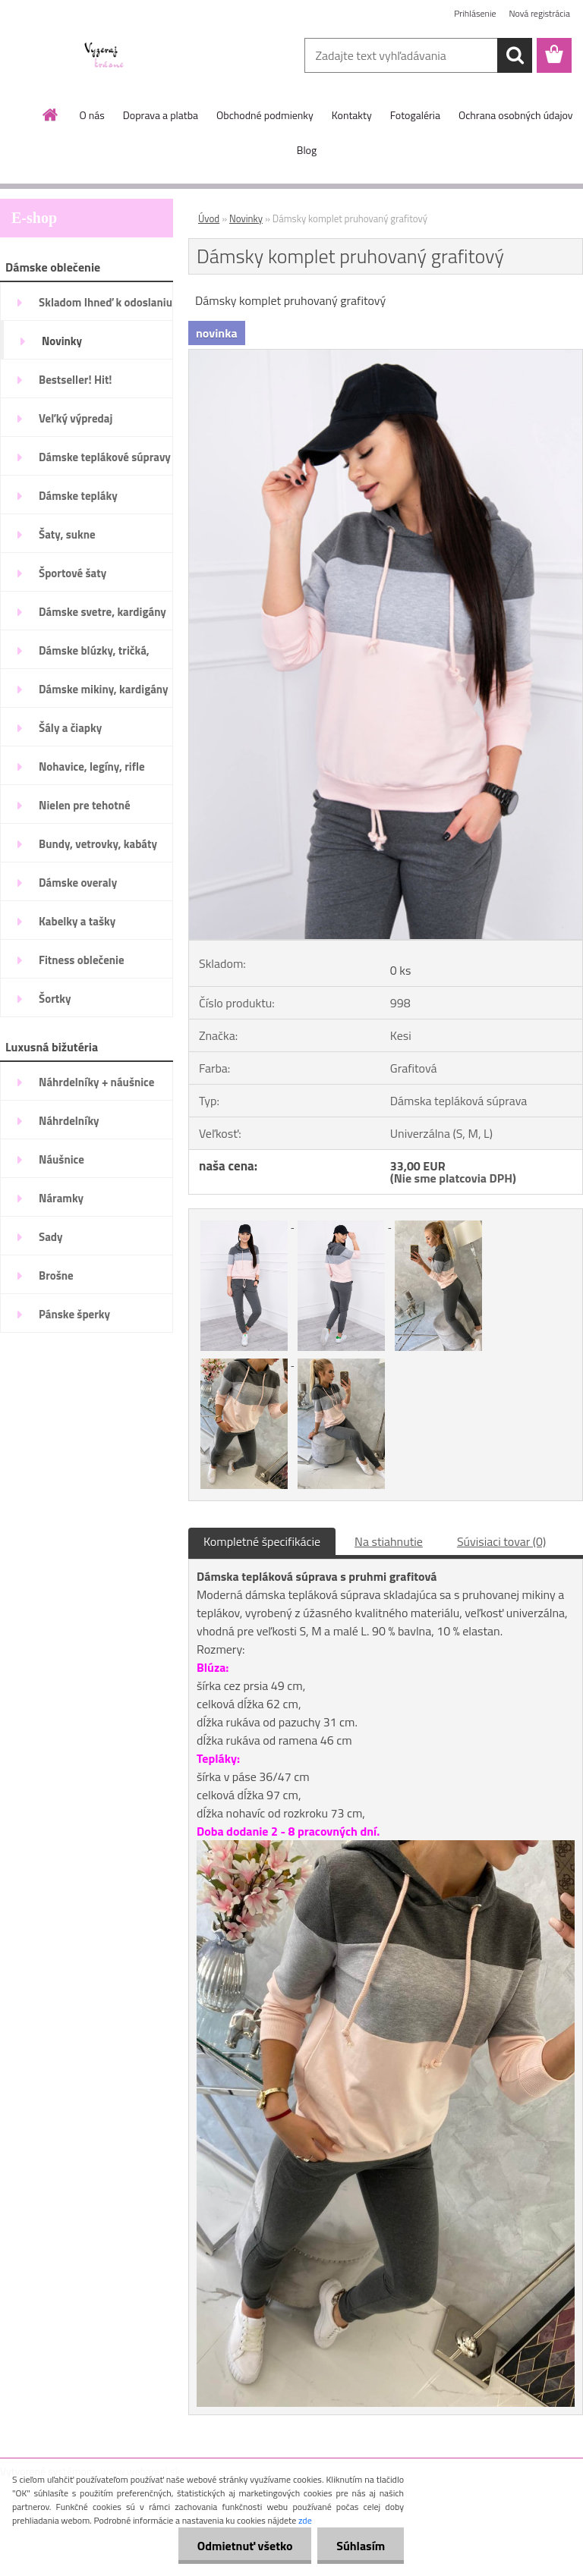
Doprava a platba (160, 115)
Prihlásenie (475, 13)
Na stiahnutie (389, 1541)
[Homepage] (51, 114)
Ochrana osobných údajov (516, 115)
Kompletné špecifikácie (261, 1541)
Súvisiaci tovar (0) (501, 1541)
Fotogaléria (415, 115)
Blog (307, 150)
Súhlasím (360, 2546)
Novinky (246, 218)
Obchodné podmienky (265, 115)
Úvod (208, 218)
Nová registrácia (539, 13)
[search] (514, 55)
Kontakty (352, 115)
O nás (91, 115)
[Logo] (104, 56)
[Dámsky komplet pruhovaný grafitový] (385, 356)
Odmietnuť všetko (244, 2546)
